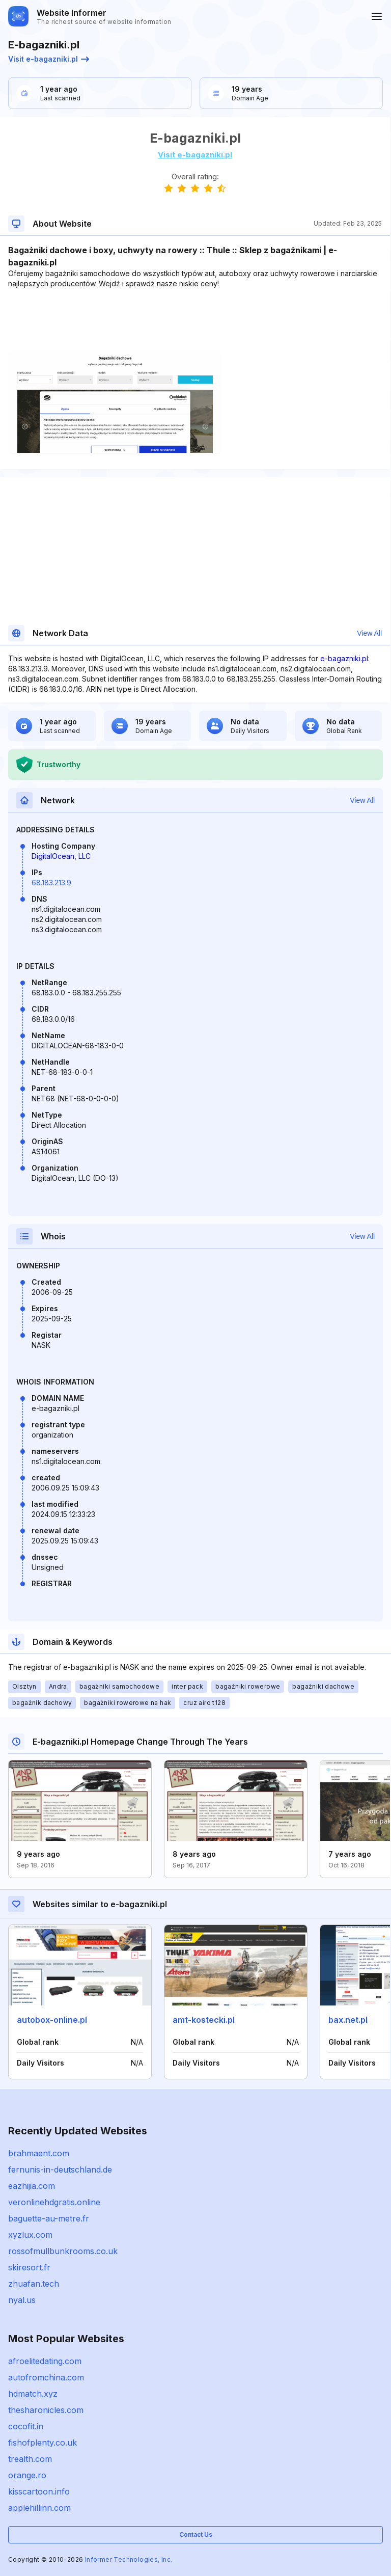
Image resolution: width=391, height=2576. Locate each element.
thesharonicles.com (45, 2410)
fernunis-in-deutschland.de (60, 2169)
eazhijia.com (31, 2186)
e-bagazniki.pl (344, 658)
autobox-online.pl (52, 2020)
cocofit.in (25, 2426)
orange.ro (27, 2475)
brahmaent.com (38, 2153)
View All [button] (369, 633)
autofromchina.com (46, 2377)
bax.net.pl (348, 2020)
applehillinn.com (39, 2508)
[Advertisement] (195, 319)
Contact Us (195, 2534)
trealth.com (30, 2459)
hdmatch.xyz (33, 2394)
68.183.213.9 (51, 882)
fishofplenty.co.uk (42, 2442)
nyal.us (22, 2300)
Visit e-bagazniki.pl (48, 59)
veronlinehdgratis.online (54, 2202)
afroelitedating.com (44, 2361)
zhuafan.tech (33, 2284)
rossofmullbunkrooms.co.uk (63, 2251)
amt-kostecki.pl (204, 2020)
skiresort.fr (29, 2267)
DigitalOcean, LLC (61, 856)
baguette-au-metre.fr (48, 2218)
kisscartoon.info (39, 2491)
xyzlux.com (30, 2235)
